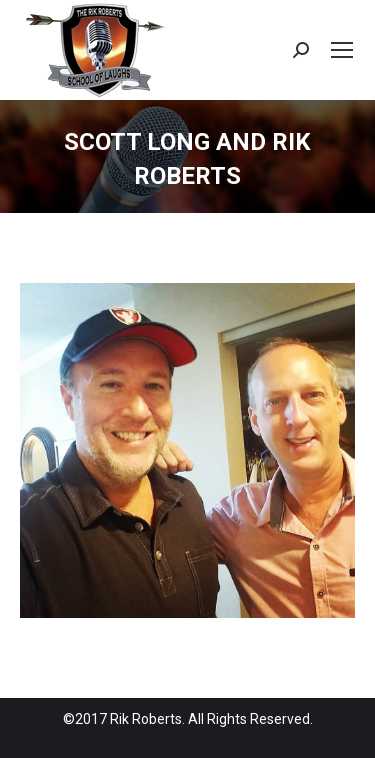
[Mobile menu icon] (342, 50)
